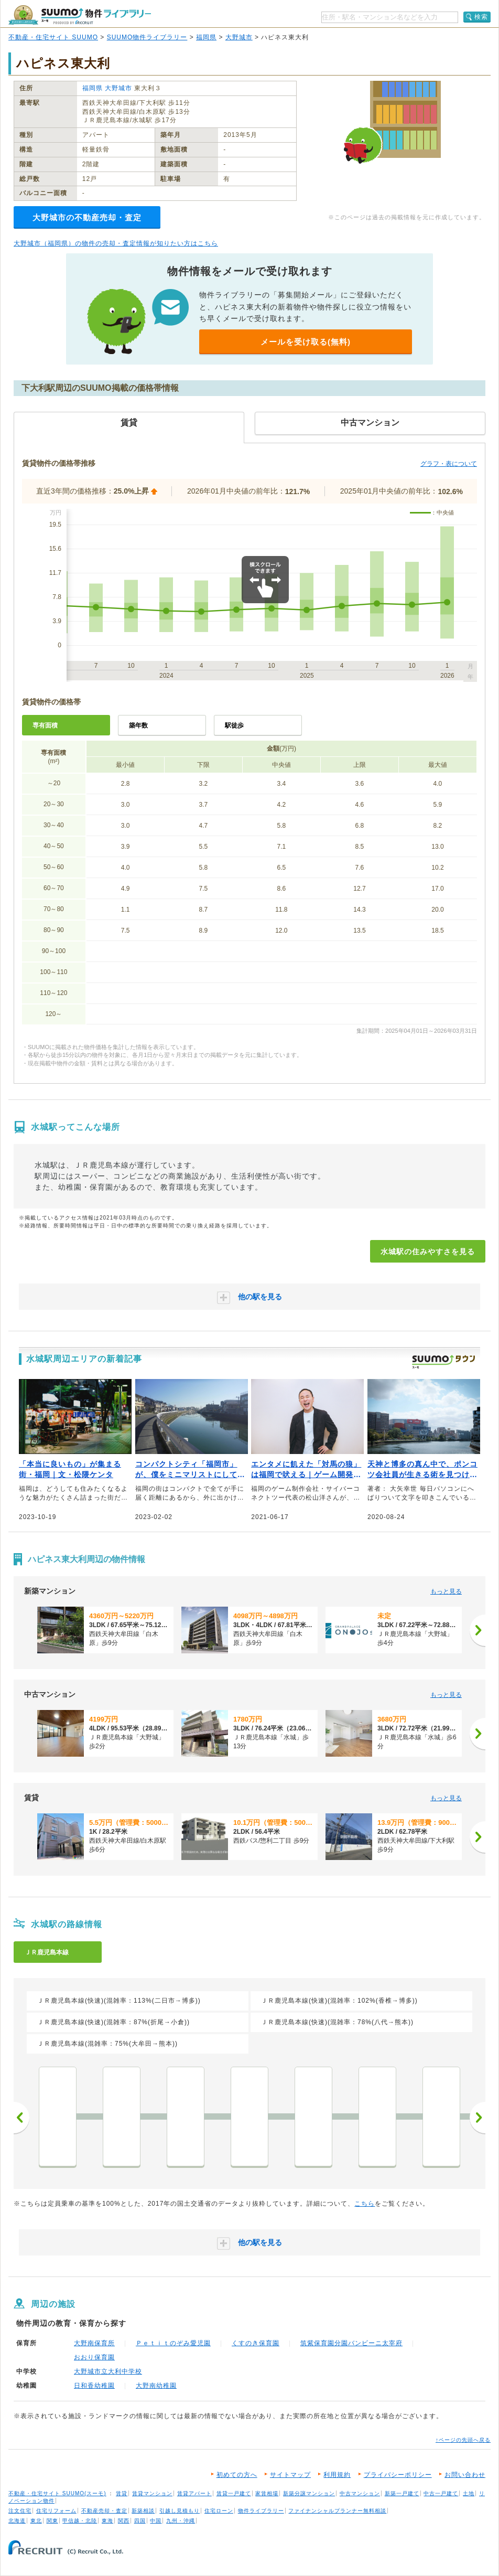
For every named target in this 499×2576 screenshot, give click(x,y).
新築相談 (143, 2511)
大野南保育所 (94, 2343)
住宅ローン (218, 2511)
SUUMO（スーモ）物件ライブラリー (79, 15)
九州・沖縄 (180, 2521)
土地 (468, 2493)
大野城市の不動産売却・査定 (87, 217)
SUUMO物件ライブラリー (147, 37)
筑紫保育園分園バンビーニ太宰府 (351, 2343)
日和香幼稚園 (94, 2385)
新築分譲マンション (309, 2493)
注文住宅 (19, 2511)
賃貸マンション (152, 2493)
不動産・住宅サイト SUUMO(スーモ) (57, 2493)
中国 (155, 2521)
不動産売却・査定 (104, 2511)
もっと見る (446, 1591)
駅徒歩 (234, 725)
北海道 (17, 2521)
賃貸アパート (194, 2493)
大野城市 (239, 37)
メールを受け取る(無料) (306, 341)
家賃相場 (266, 2493)
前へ (21, 2117)
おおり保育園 (94, 2357)
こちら (364, 2203)
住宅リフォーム (56, 2511)
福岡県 (206, 37)
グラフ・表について (448, 463)
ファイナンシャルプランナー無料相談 (337, 2511)
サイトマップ (290, 2474)
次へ (477, 2117)
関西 (123, 2521)
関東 (52, 2521)
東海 (107, 2521)
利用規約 (337, 2474)
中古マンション (360, 2493)
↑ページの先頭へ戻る (463, 2440)
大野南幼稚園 (156, 2385)
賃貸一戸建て (233, 2493)
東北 (36, 2521)
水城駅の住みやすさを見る (428, 1251)
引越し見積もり (179, 2511)
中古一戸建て (441, 2493)
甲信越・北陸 (79, 2521)
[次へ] (477, 1630)
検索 (481, 16)
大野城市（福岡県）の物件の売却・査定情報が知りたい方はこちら (116, 243)
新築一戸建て (402, 2493)
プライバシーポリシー (398, 2474)
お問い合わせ (464, 2474)
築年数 (138, 725)
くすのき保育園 (255, 2343)
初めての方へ (236, 2474)
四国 (140, 2521)
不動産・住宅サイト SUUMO (53, 37)
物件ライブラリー (261, 2511)
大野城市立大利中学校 (108, 2371)
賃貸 (121, 2493)
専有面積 (45, 725)
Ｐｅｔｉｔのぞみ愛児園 (173, 2343)
